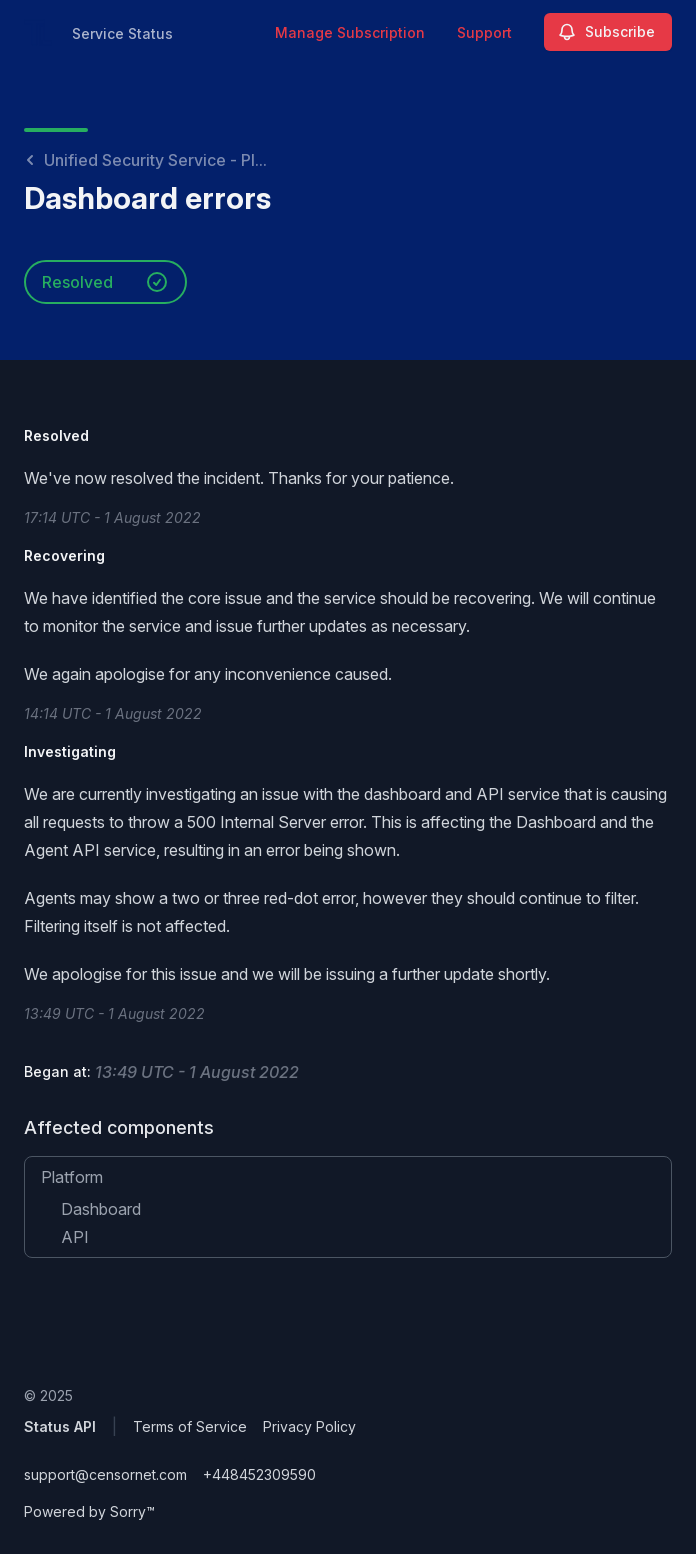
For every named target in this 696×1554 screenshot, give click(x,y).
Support (484, 32)
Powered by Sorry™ (89, 1511)
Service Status (122, 33)
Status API (60, 1426)
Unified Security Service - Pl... (145, 160)
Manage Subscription (350, 32)
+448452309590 (259, 1474)
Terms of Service (190, 1426)
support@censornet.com (105, 1474)
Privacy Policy (309, 1426)
